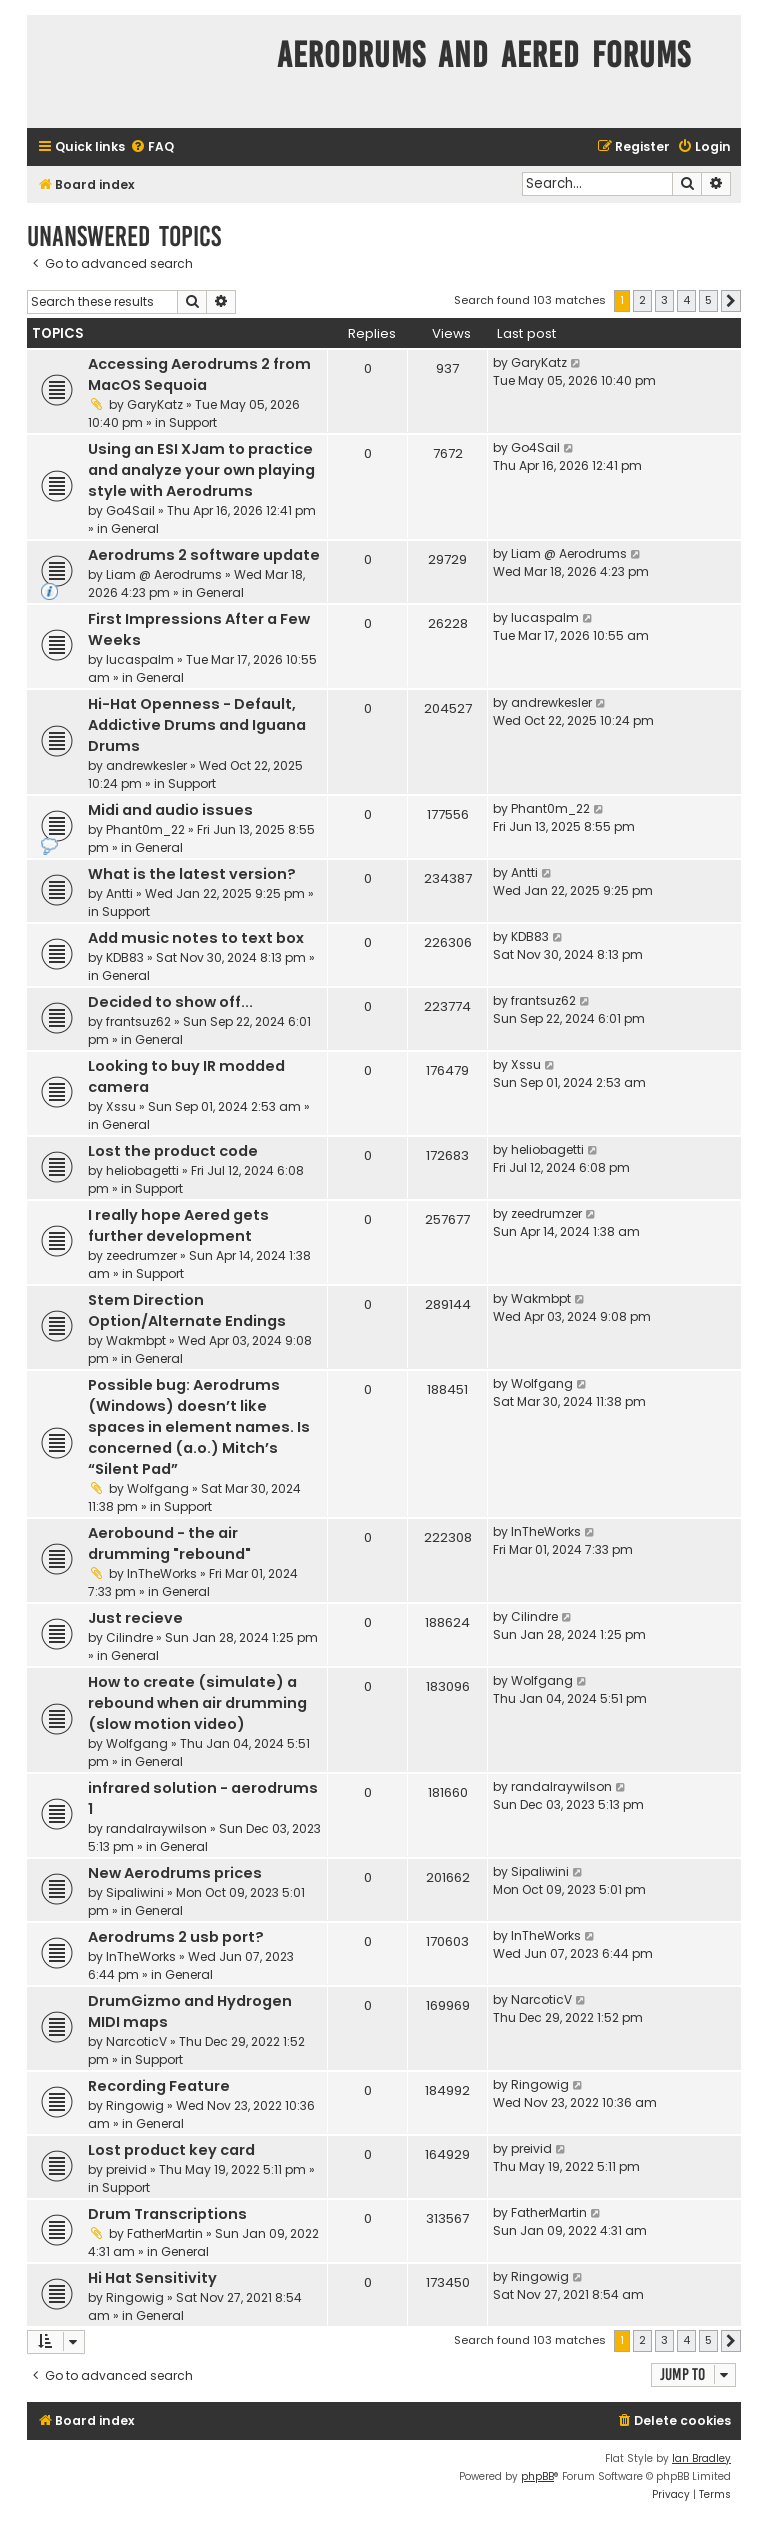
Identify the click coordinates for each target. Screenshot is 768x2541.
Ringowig (135, 2105)
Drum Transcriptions (167, 2214)
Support (193, 422)
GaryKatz (155, 404)
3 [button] (664, 300)
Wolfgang (158, 1488)
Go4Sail (130, 510)
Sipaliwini (135, 1892)
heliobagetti (142, 1170)
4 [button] (686, 300)
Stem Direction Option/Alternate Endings (187, 1310)
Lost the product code (173, 1151)
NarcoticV (136, 2041)
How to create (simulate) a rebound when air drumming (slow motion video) (197, 1703)
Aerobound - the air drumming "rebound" (169, 1543)
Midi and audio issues (170, 810)
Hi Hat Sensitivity (152, 2278)
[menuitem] (152, 147)
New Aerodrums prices (175, 1873)
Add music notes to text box (196, 938)
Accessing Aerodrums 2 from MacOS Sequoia (199, 374)
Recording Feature (159, 2086)
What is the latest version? (192, 874)
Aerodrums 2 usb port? (176, 1937)
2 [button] (642, 300)
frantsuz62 (138, 1021)
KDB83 (125, 957)
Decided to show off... (170, 1002)
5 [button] (708, 300)
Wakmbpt (136, 1340)
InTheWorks (162, 1573)
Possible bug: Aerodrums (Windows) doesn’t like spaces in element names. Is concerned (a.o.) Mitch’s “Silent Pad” (199, 1427)
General (135, 528)
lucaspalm (140, 659)
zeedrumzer (141, 1255)
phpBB (537, 2476)
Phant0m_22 (145, 829)
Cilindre (129, 1637)
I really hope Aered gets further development (178, 1225)
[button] (731, 301)
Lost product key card (171, 2150)
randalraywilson (156, 1828)
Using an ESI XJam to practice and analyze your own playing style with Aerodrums (201, 470)
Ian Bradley (701, 2458)
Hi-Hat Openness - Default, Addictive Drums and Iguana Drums (197, 725)
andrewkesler (146, 765)
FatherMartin (165, 2233)
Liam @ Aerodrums (164, 574)
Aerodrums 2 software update (204, 555)
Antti (119, 893)
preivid (126, 2169)
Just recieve (135, 1618)
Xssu (121, 1106)
